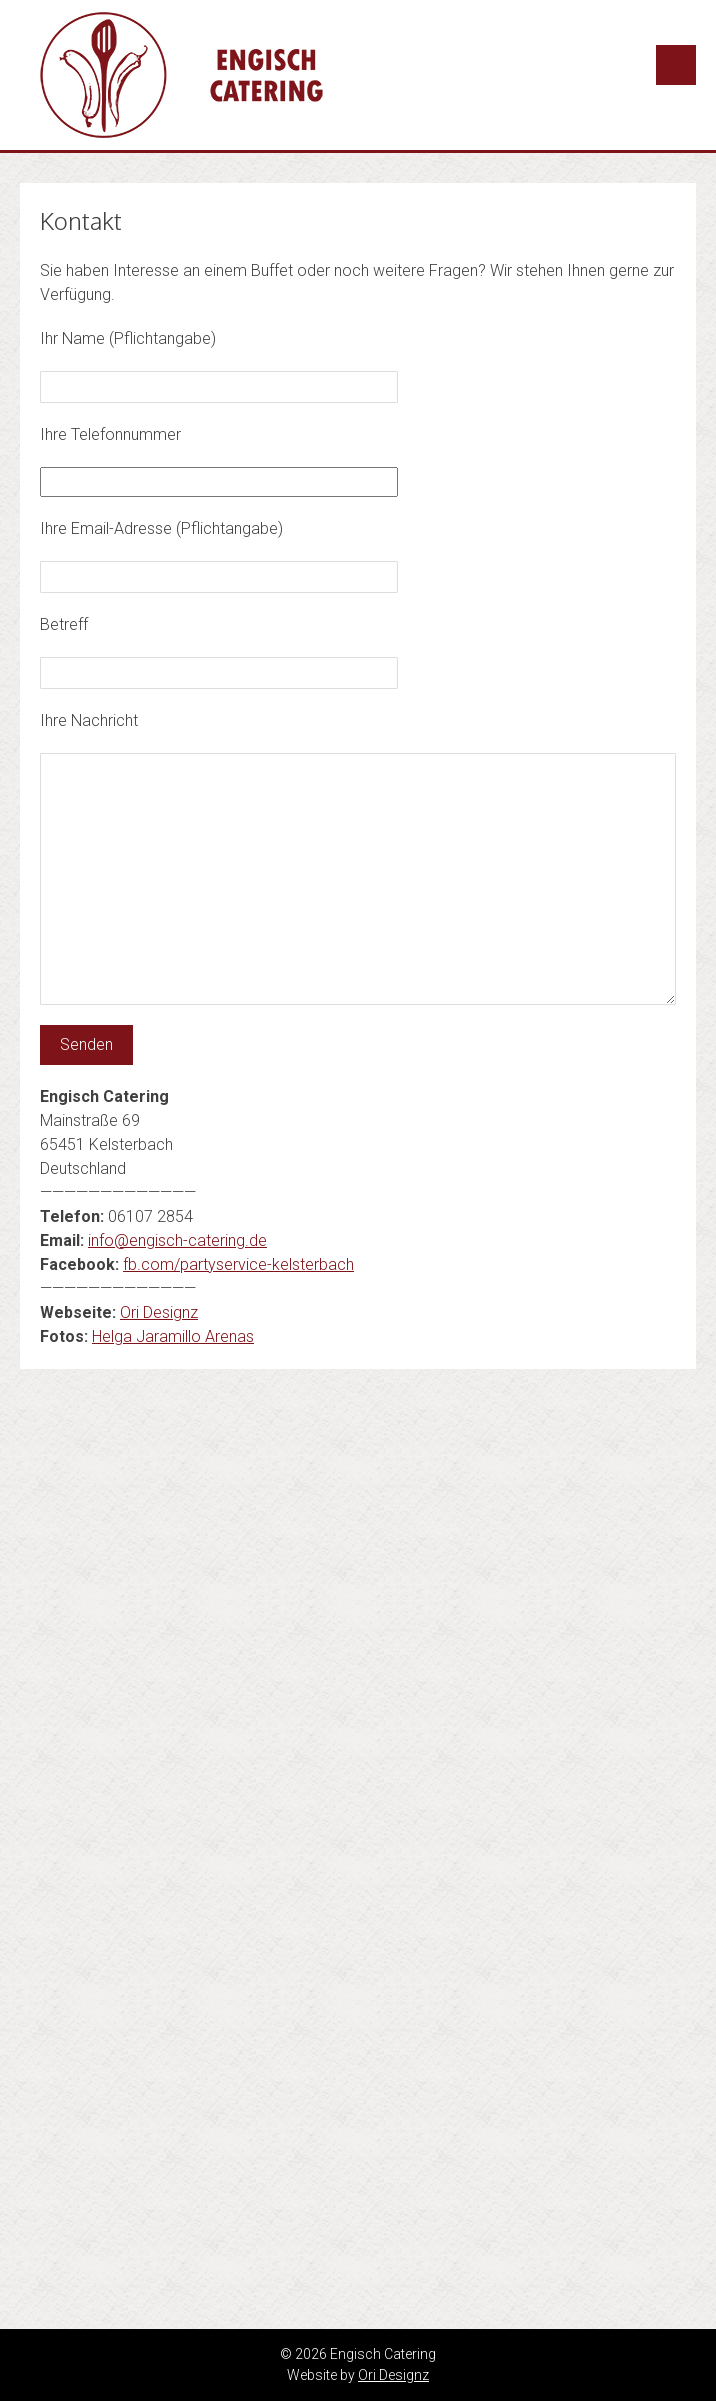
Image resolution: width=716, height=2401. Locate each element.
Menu (676, 65)
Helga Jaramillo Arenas (173, 1336)
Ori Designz (159, 1312)
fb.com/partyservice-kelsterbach (238, 1264)
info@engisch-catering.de (177, 1240)
